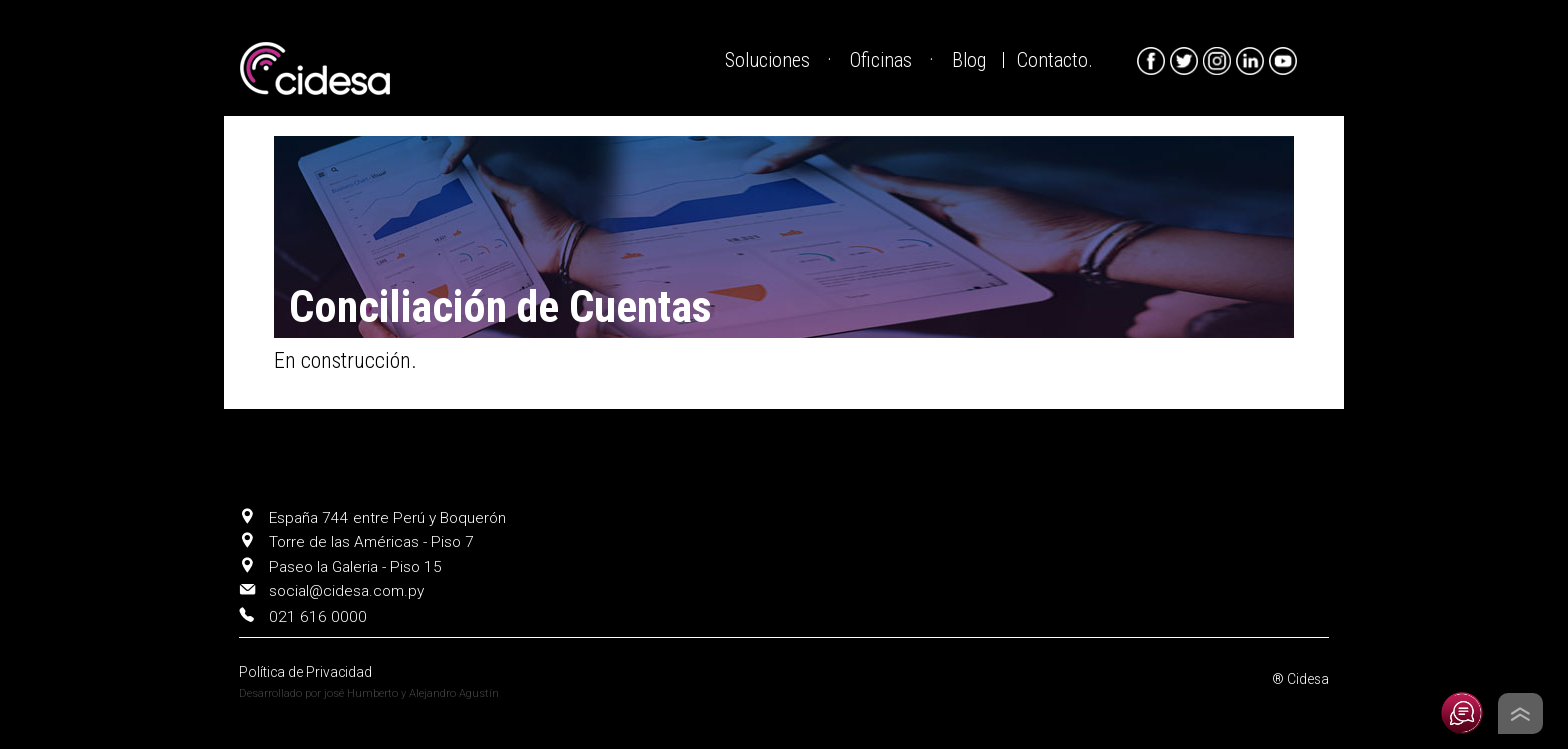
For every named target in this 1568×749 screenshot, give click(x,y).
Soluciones (767, 60)
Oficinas (881, 60)
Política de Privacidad (305, 672)
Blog (969, 60)
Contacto (1052, 60)
